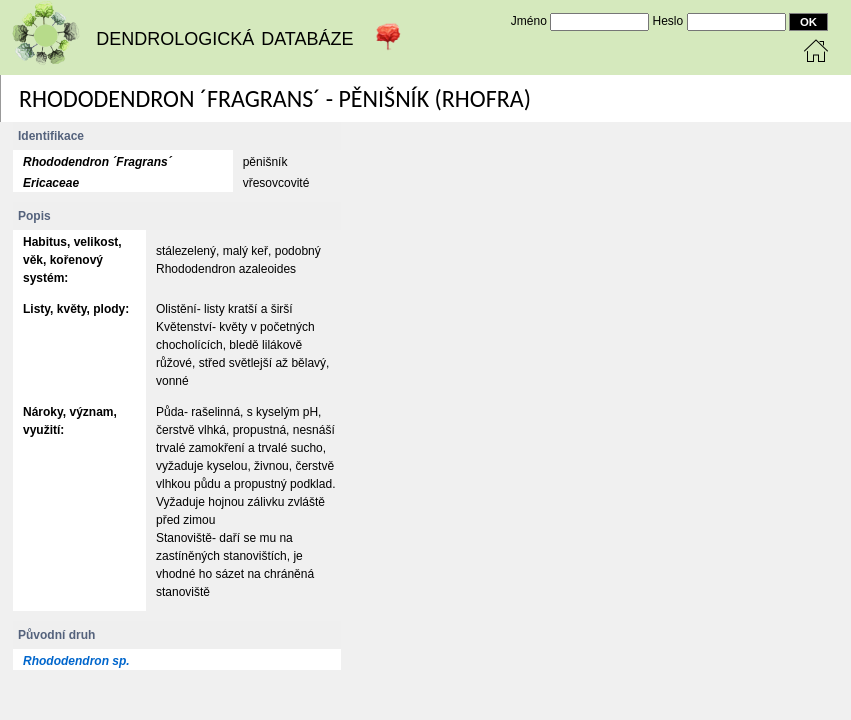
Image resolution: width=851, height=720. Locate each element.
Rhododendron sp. (76, 661)
